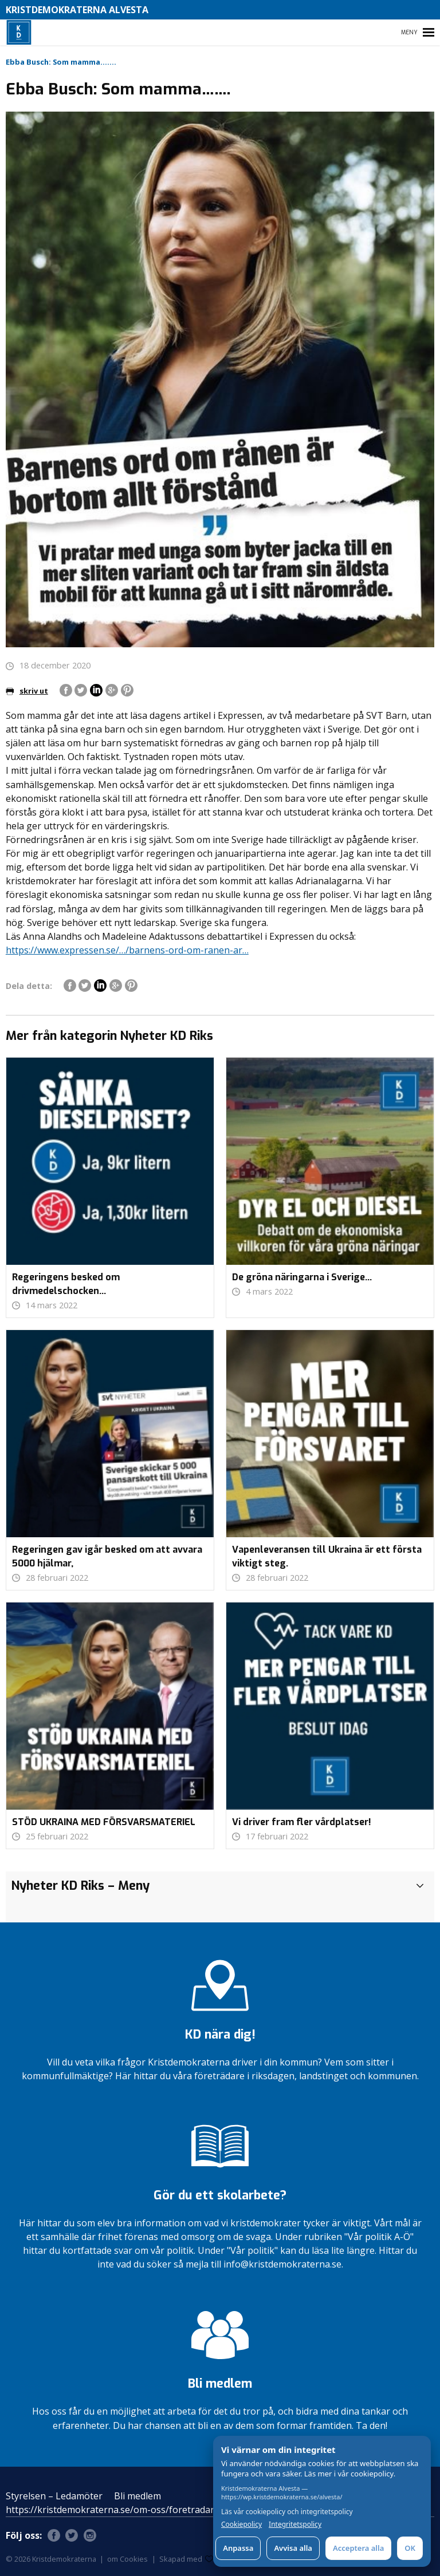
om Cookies (127, 2559)
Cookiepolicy (241, 2524)
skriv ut (27, 691)
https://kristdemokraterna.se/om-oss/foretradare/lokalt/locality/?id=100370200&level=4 (194, 2509)
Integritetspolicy (295, 2524)
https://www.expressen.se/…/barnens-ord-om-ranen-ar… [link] (127, 950)
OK (409, 2548)
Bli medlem (137, 2496)
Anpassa (238, 2548)
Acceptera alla (358, 2548)
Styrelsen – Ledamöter (54, 2496)
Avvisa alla (293, 2548)
